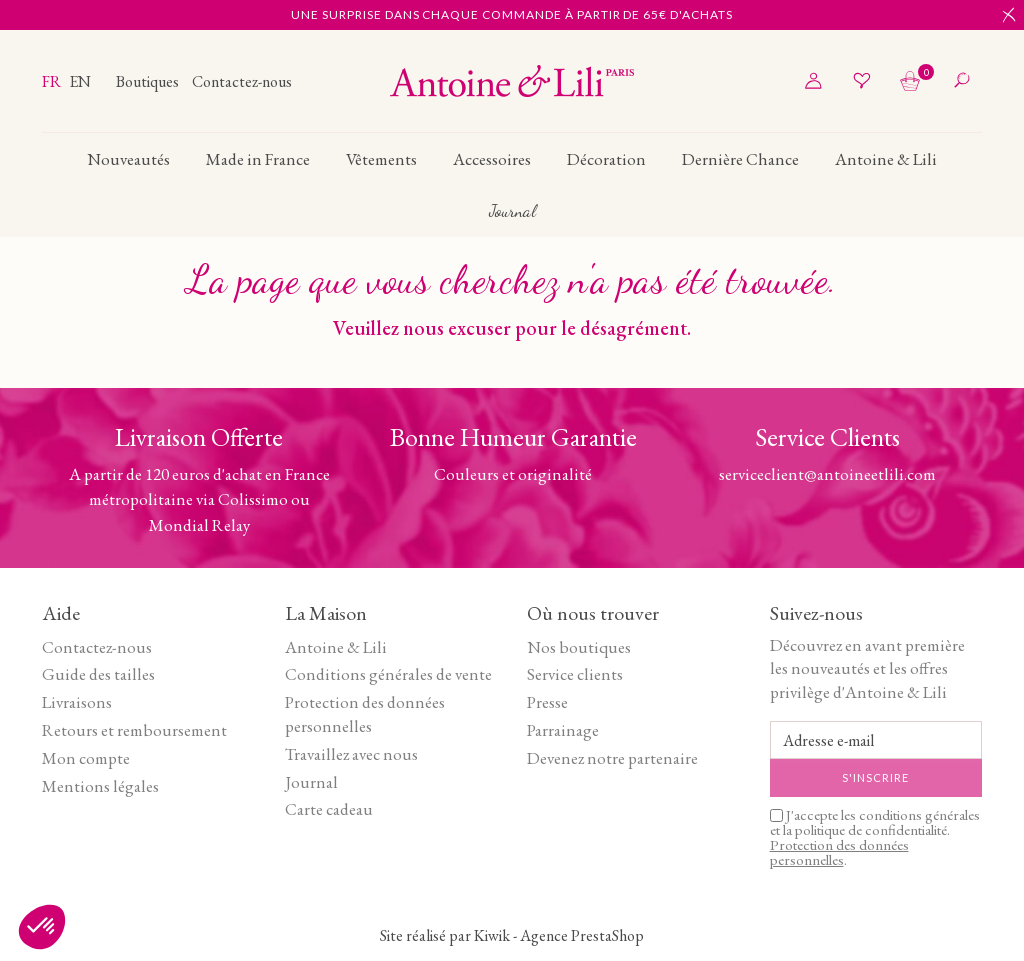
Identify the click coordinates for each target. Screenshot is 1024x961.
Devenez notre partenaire (612, 758)
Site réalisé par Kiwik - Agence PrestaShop (512, 935)
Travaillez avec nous (351, 754)
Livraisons (77, 702)
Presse (547, 702)
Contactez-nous (242, 81)
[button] (42, 927)
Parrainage (563, 730)
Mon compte (86, 758)
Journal (311, 782)
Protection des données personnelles (365, 714)
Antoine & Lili (336, 647)
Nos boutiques (579, 647)
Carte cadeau (329, 809)
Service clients (575, 674)
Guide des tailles (98, 674)
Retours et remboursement (134, 730)
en (80, 81)
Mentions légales (100, 786)
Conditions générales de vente (388, 674)
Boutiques (149, 81)
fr (53, 81)
